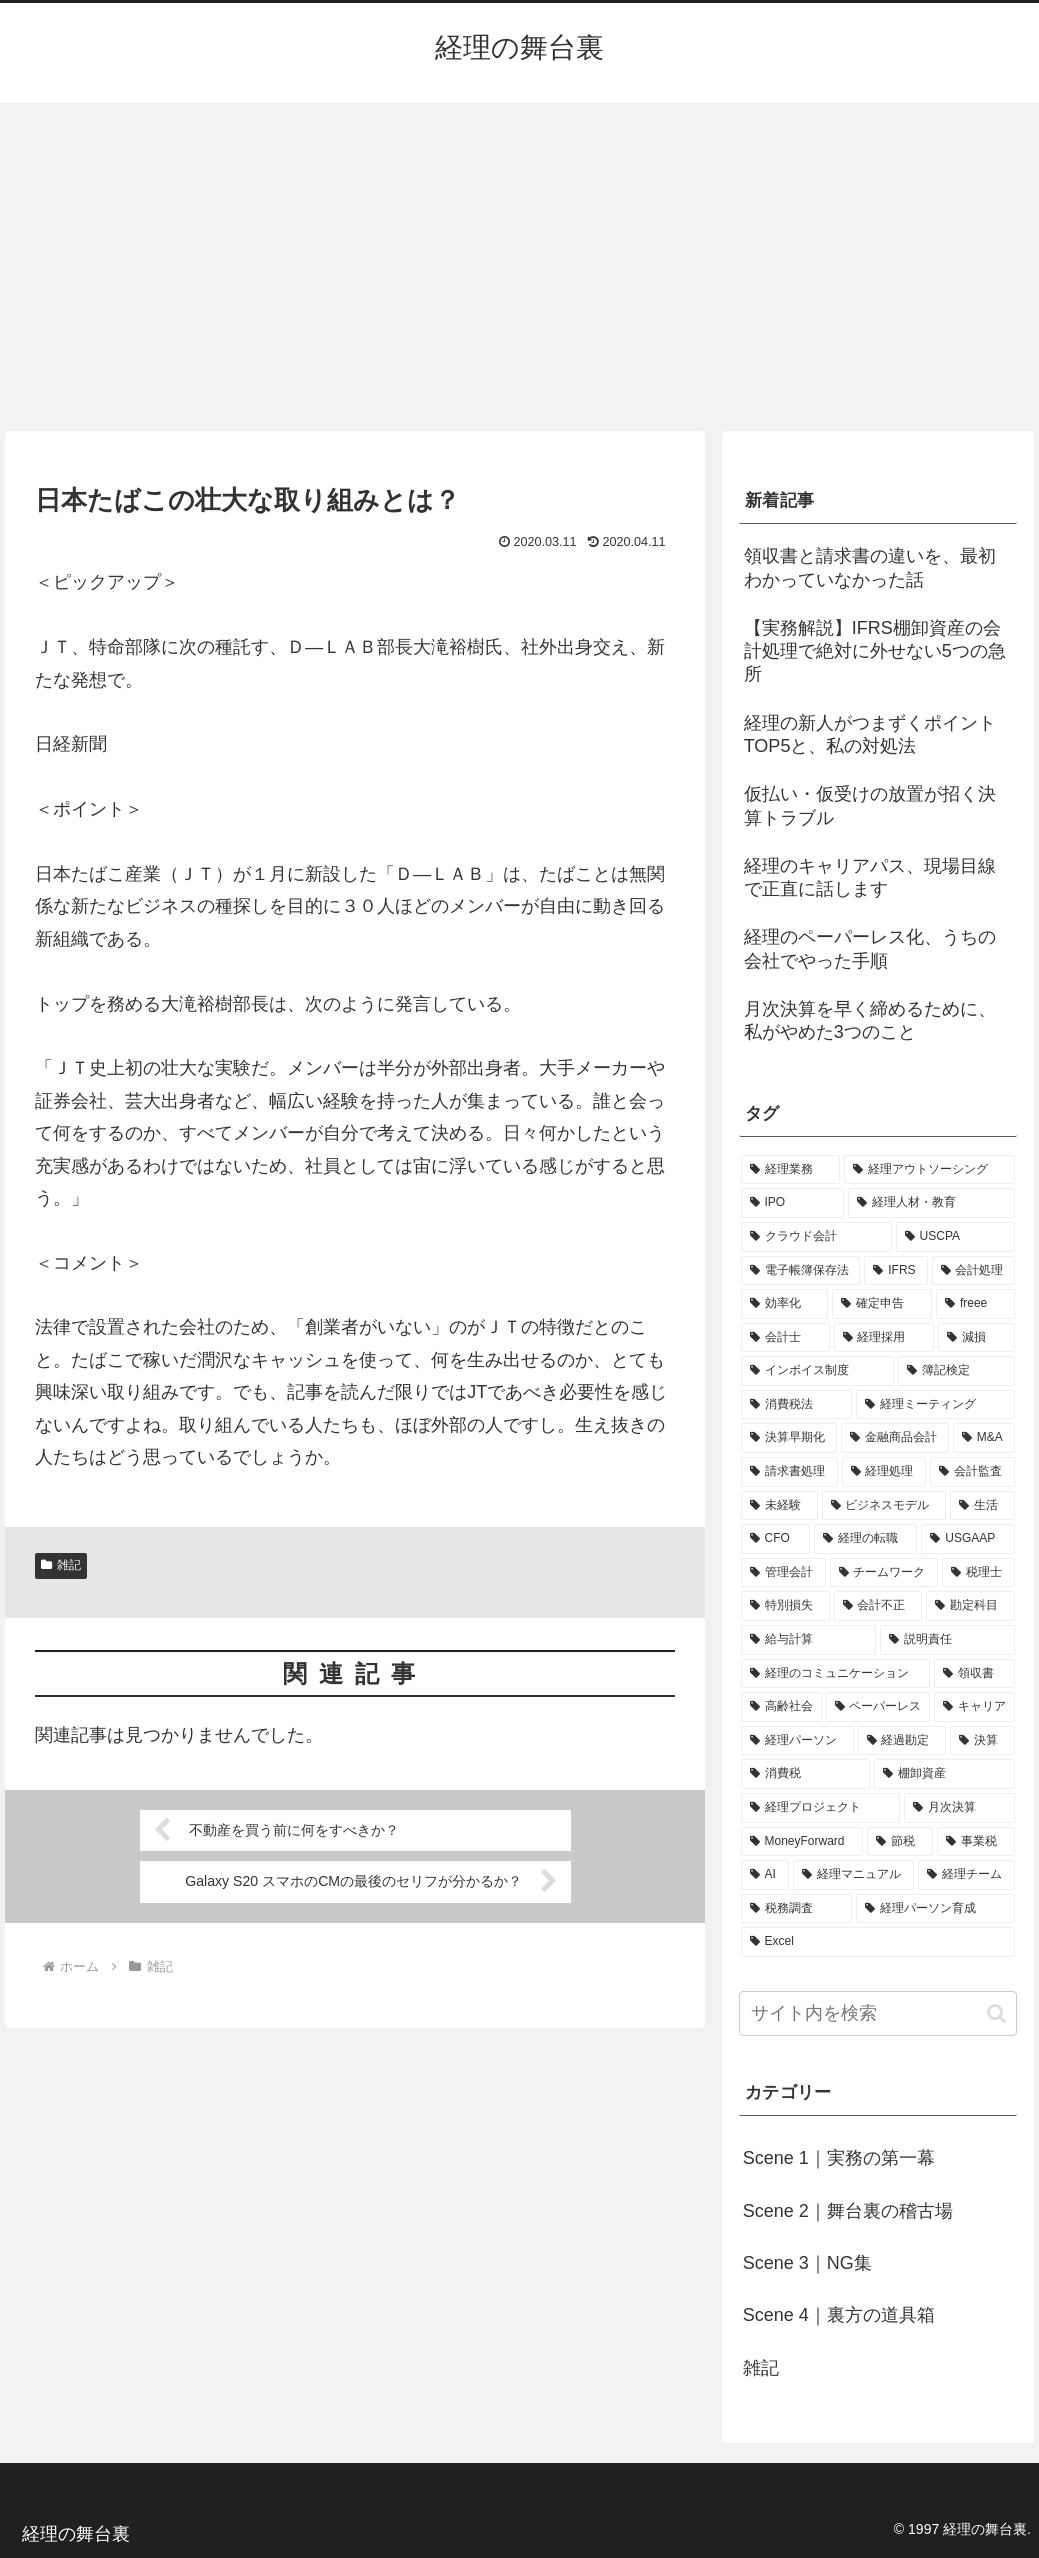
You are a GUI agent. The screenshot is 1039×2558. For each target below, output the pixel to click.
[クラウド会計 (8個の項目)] (816, 1237)
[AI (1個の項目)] (765, 1875)
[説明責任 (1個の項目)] (947, 1640)
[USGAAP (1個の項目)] (968, 1539)
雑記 (61, 1565)
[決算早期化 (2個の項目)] (789, 1438)
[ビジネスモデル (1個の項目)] (884, 1506)
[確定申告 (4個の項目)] (882, 1304)
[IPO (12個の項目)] (793, 1203)
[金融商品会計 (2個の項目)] (895, 1438)
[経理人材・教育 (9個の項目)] (931, 1203)
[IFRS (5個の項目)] (895, 1271)
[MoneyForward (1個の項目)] (802, 1842)
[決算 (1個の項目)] (982, 1741)
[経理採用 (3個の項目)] (884, 1338)
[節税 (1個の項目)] (900, 1842)
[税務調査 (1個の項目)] (796, 1909)
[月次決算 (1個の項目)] (959, 1808)
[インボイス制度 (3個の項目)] (817, 1371)
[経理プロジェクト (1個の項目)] (820, 1808)
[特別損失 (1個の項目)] (785, 1606)
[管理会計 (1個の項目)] (783, 1573)
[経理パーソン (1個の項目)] (797, 1741)
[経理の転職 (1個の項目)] (866, 1539)
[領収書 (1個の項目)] (974, 1674)
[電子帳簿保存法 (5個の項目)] (801, 1271)
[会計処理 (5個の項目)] (974, 1271)
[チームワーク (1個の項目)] (884, 1573)
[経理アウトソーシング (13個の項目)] (929, 1170)
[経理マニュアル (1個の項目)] (853, 1875)
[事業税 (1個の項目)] (976, 1842)
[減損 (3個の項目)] (976, 1338)
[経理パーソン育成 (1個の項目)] (935, 1909)
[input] (878, 2013)
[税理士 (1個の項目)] (978, 1573)
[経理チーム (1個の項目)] (966, 1875)
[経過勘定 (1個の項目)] (902, 1741)
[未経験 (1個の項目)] (779, 1506)
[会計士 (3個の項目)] (785, 1338)
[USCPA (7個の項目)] (956, 1237)
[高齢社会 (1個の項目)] (781, 1707)
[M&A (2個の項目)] (984, 1438)
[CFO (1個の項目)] (775, 1539)
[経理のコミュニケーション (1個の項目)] (835, 1674)
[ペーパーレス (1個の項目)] (878, 1707)
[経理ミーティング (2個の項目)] (935, 1405)
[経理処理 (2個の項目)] (884, 1472)
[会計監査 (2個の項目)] (972, 1472)
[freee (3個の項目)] (975, 1304)
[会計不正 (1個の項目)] (878, 1606)
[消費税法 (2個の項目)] (796, 1405)
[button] (996, 2013)
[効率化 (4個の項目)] (785, 1304)
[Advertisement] (519, 267)
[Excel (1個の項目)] (878, 1942)
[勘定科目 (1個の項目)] (970, 1606)
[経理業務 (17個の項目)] (790, 1170)
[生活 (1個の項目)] (982, 1506)
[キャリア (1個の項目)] (974, 1707)
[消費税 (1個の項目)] (805, 1774)
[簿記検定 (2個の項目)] (956, 1371)
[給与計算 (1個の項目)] (808, 1640)
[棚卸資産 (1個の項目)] (944, 1774)
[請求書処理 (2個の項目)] (789, 1472)
